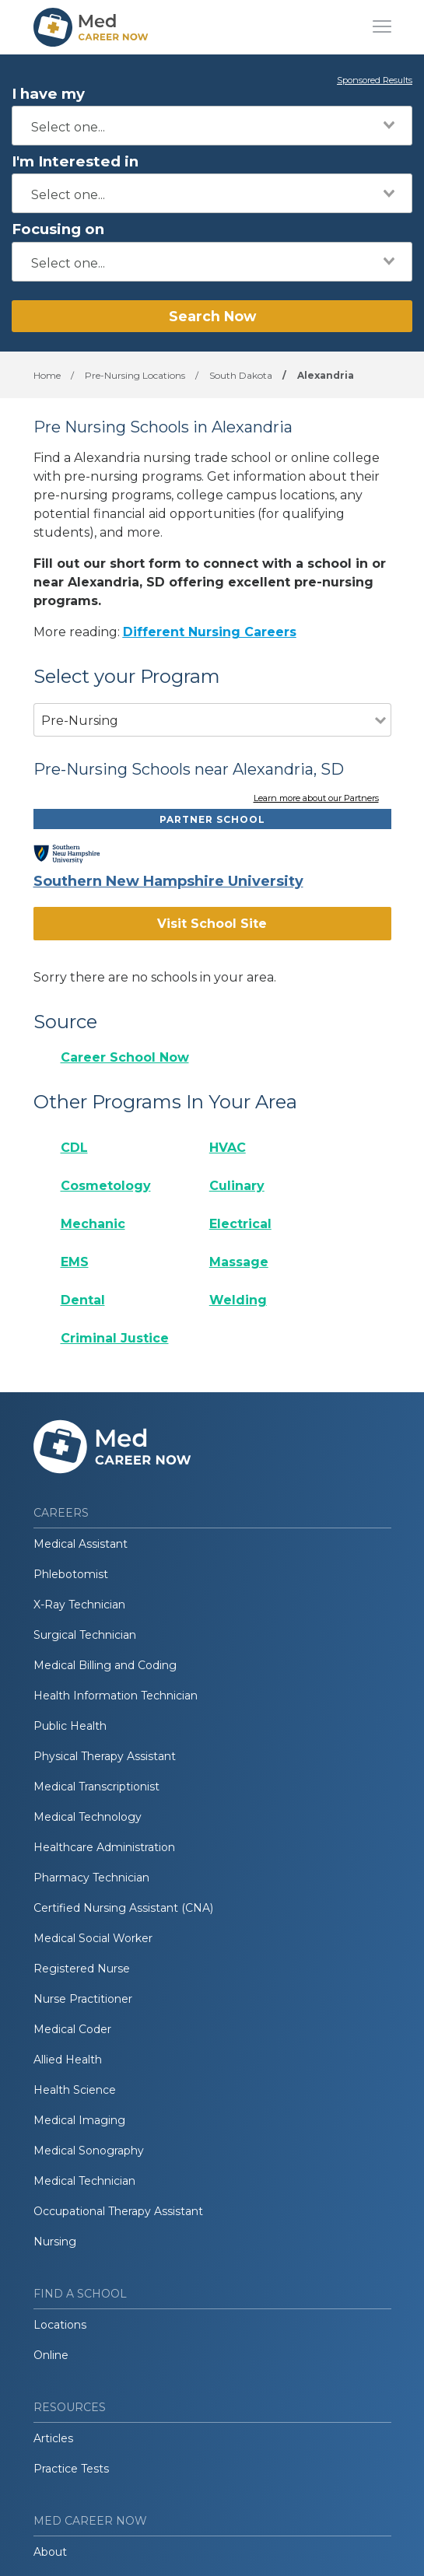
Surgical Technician (84, 1635)
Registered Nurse (81, 1969)
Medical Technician (84, 2181)
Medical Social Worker (92, 1938)
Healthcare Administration (104, 1847)
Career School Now (125, 1057)
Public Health (70, 1726)
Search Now (212, 316)
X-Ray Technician (79, 1605)
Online (50, 2355)
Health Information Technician (115, 1696)
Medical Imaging (79, 2120)
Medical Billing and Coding (105, 1665)
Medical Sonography (88, 2151)
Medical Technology (87, 1817)
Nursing (54, 2242)
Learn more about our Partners (316, 799)
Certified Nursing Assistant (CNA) (123, 1908)
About (50, 2552)
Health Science (74, 2090)
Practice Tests (71, 2469)
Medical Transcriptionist (96, 1787)
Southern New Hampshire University (168, 881)
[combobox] (212, 126)
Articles (53, 2438)
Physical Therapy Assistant (104, 1756)
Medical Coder (72, 2029)
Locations (59, 2325)
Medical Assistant (80, 1544)
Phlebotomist (70, 1574)
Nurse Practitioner (82, 1999)
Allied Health (67, 2060)
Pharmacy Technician (91, 1878)
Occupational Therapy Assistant (118, 2211)
